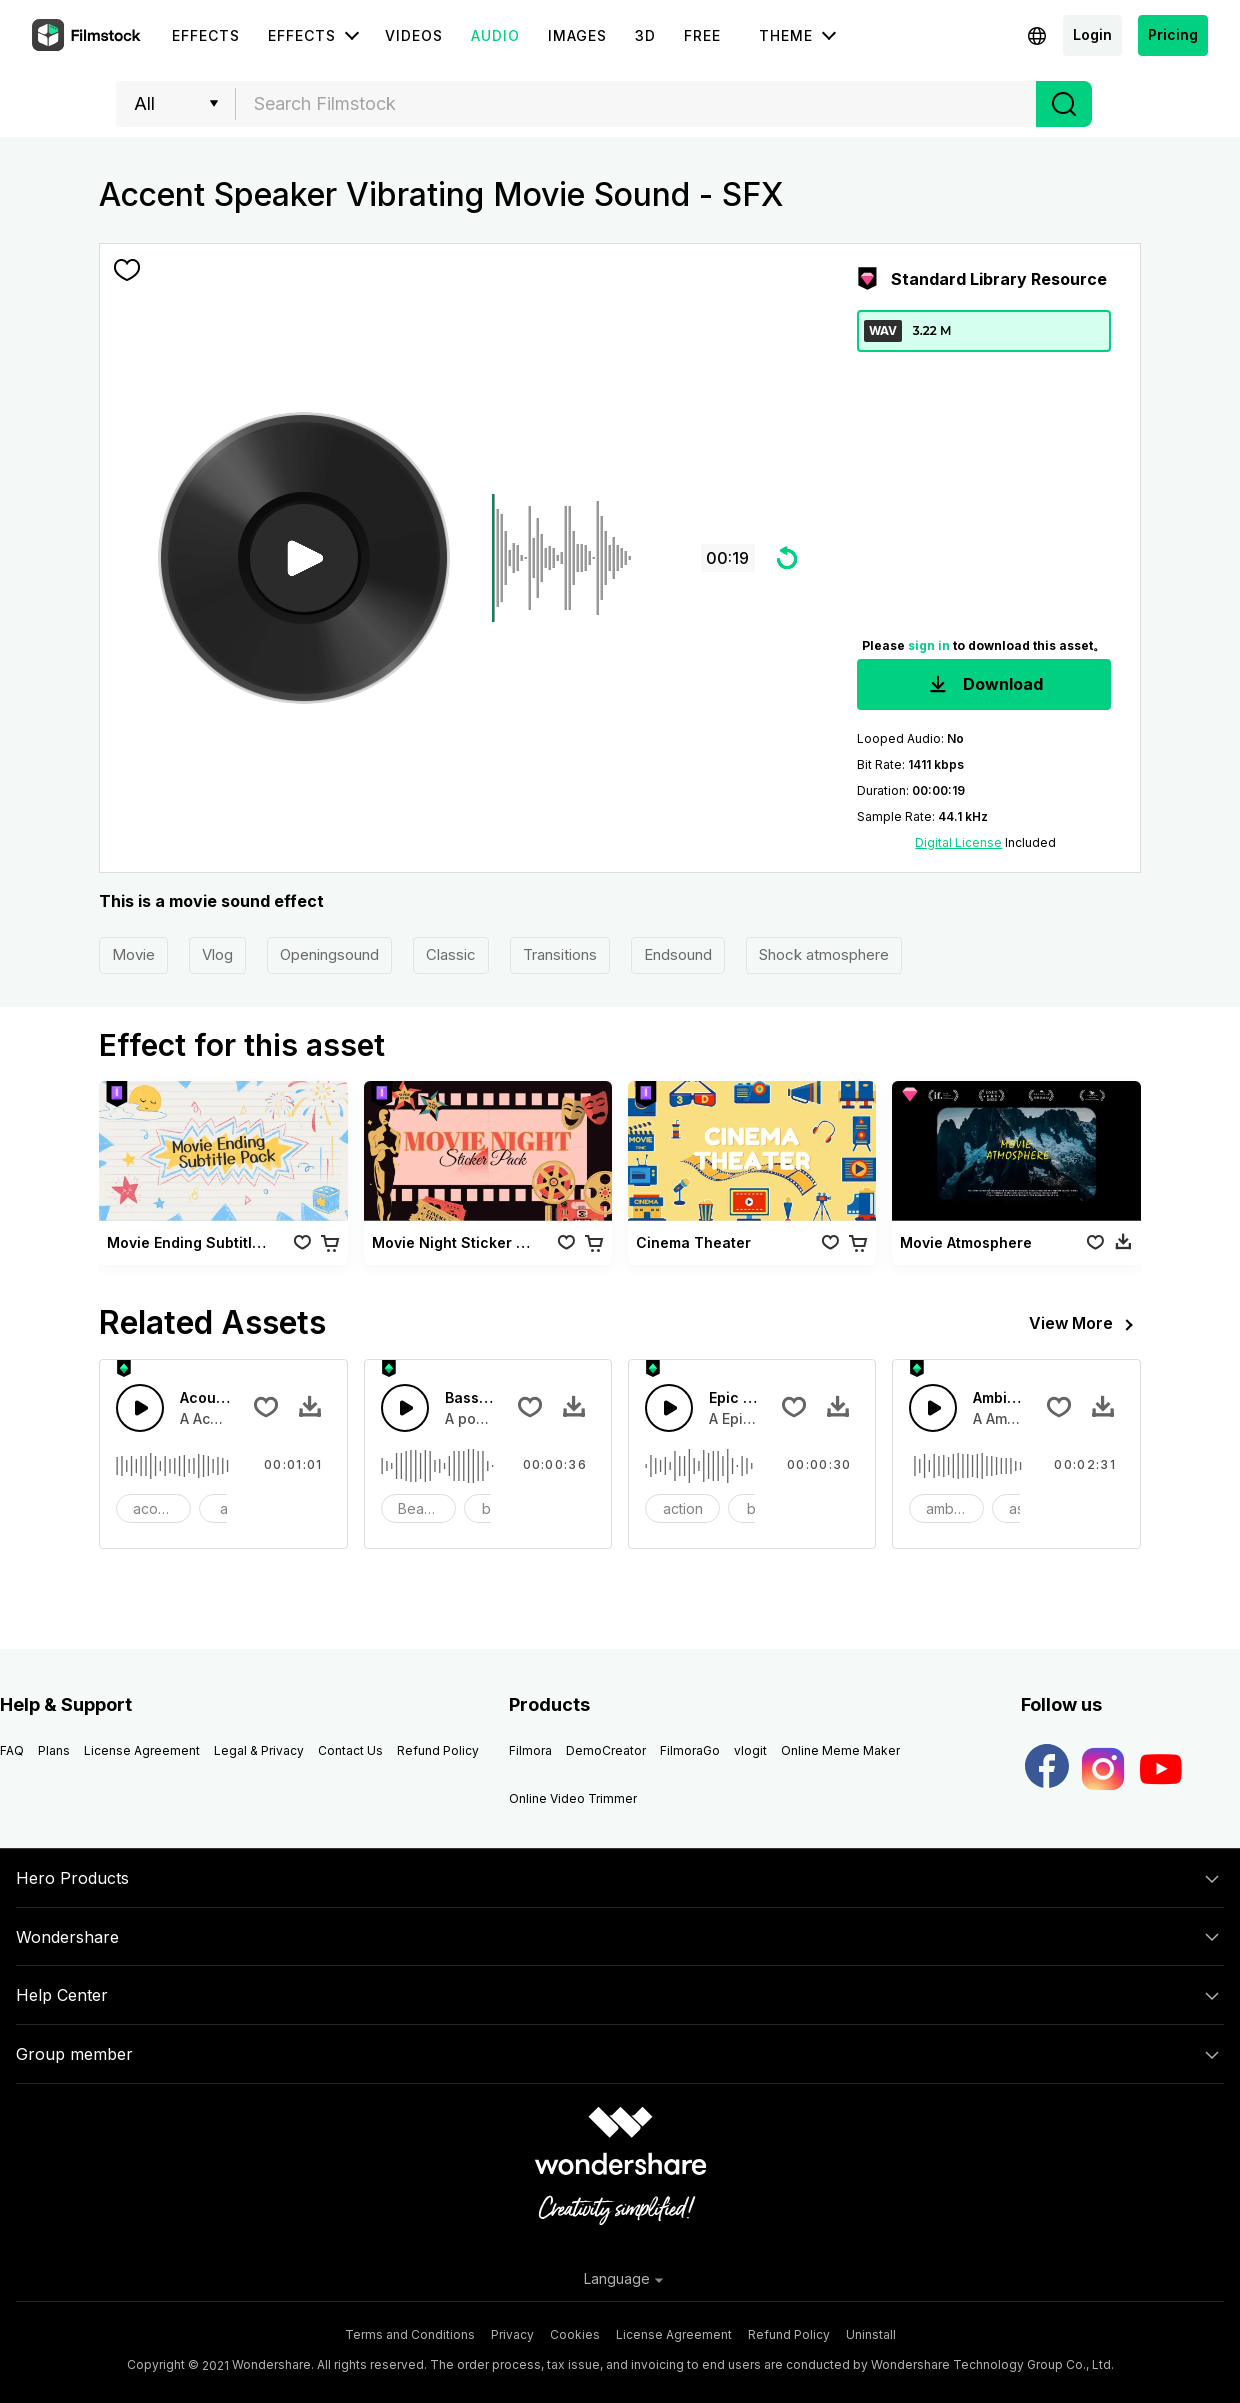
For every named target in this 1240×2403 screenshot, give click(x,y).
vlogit (750, 1750)
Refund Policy (438, 1750)
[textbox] (636, 104)
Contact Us (350, 1750)
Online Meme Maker (840, 1750)
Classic (451, 954)
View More (1085, 1325)
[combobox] (636, 104)
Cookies (575, 2334)
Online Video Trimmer (573, 1798)
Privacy (512, 2334)
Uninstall (871, 2334)
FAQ (12, 1750)
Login (1092, 34)
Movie (133, 954)
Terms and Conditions (410, 2334)
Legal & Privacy (259, 1750)
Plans (54, 1750)
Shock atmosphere (824, 954)
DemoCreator (606, 1750)
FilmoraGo (690, 1750)
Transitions (560, 954)
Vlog (217, 954)
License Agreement (142, 1750)
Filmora (530, 1750)
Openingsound (329, 954)
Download (984, 685)
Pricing (1173, 34)
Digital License (958, 842)
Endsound (678, 954)
